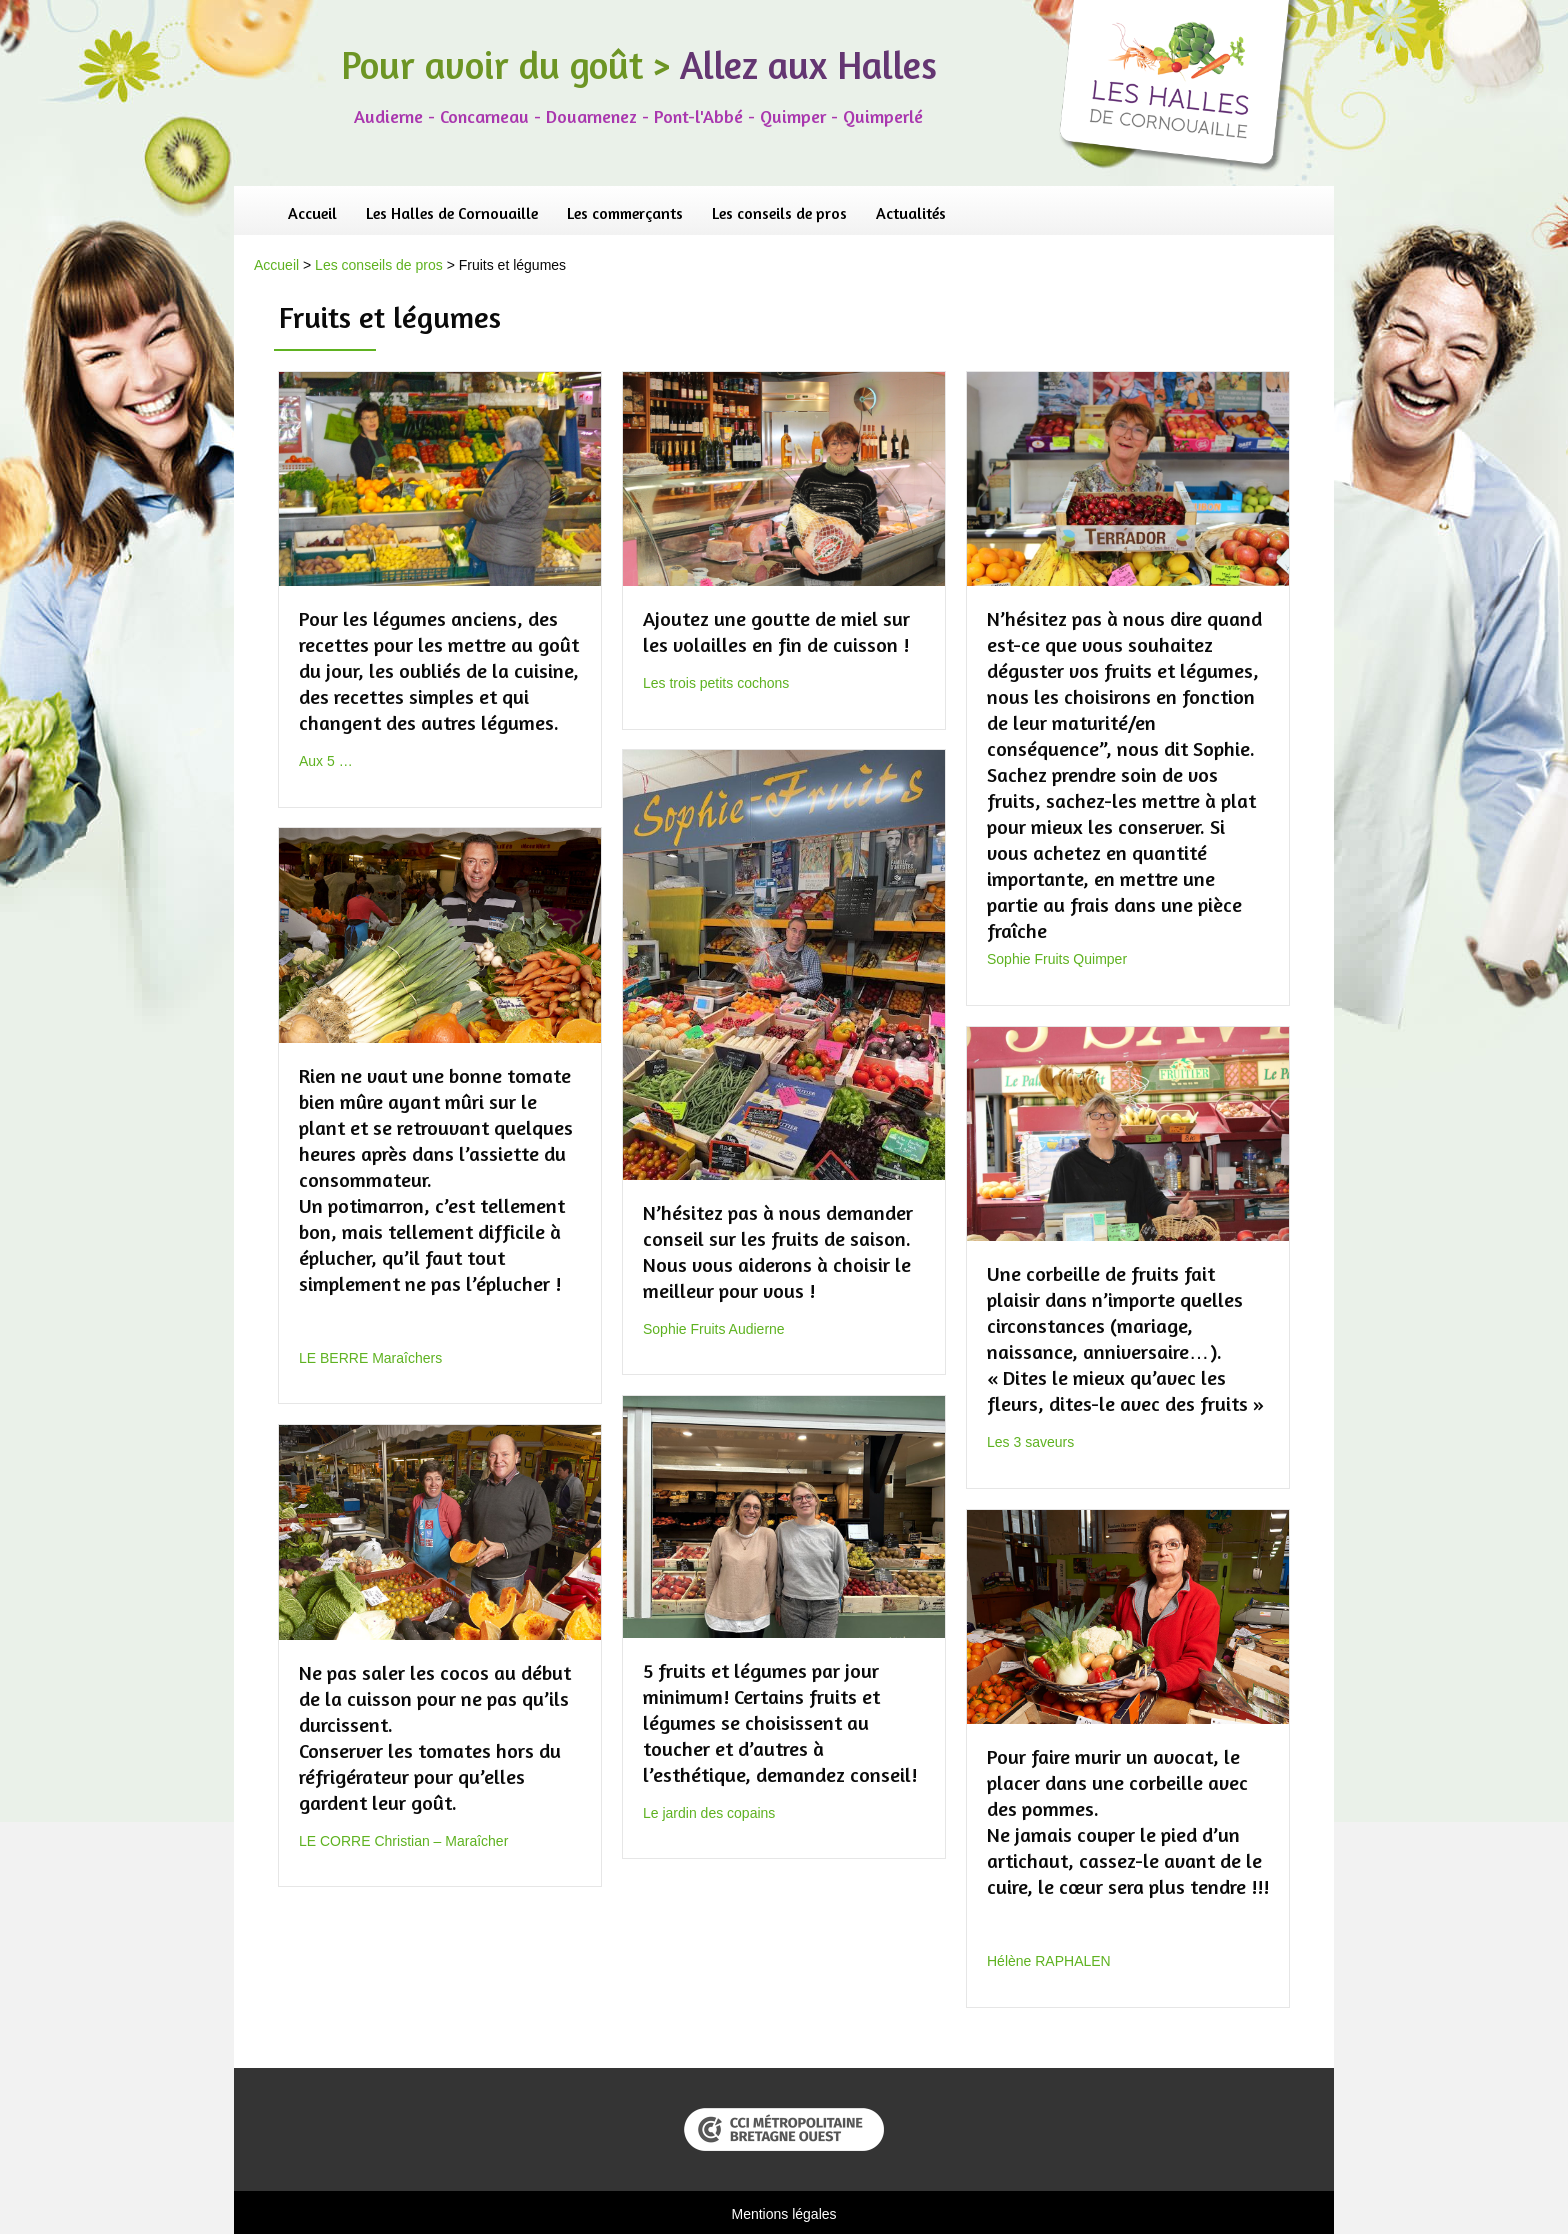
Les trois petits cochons (716, 683)
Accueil (312, 213)
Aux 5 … (326, 761)
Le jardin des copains (709, 1813)
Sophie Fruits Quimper (1057, 959)
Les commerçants (625, 213)
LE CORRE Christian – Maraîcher (403, 1841)
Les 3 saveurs (1030, 1442)
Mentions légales (783, 2214)
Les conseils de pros (779, 213)
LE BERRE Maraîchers (370, 1358)
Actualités (911, 213)
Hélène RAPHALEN (1049, 1961)
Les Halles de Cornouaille (452, 213)
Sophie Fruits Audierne (714, 1329)
